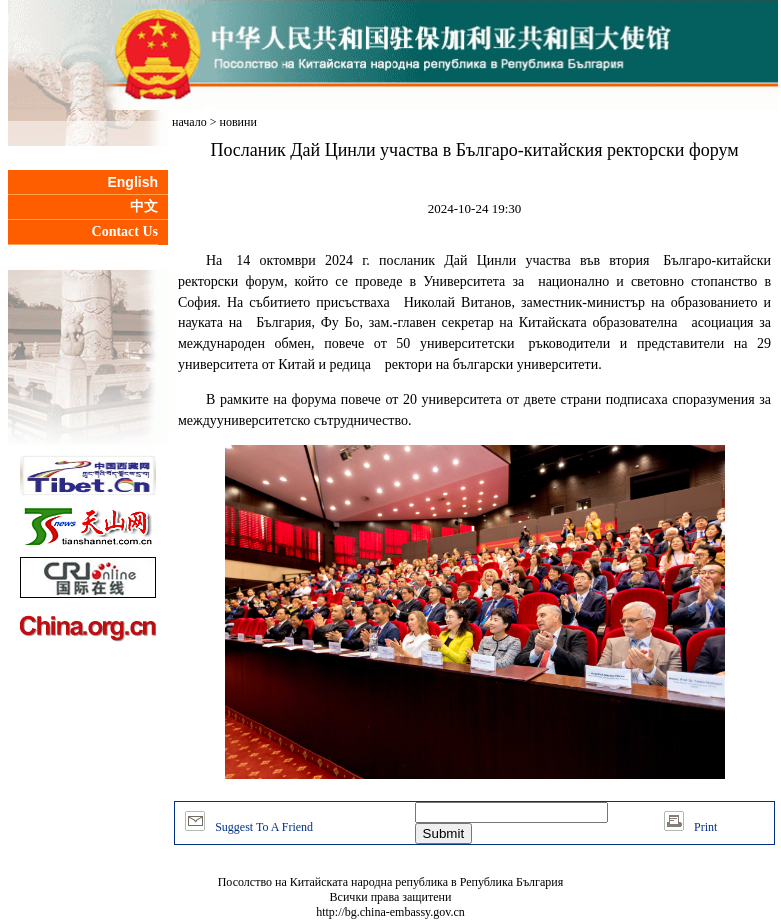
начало (189, 122)
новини (238, 122)
